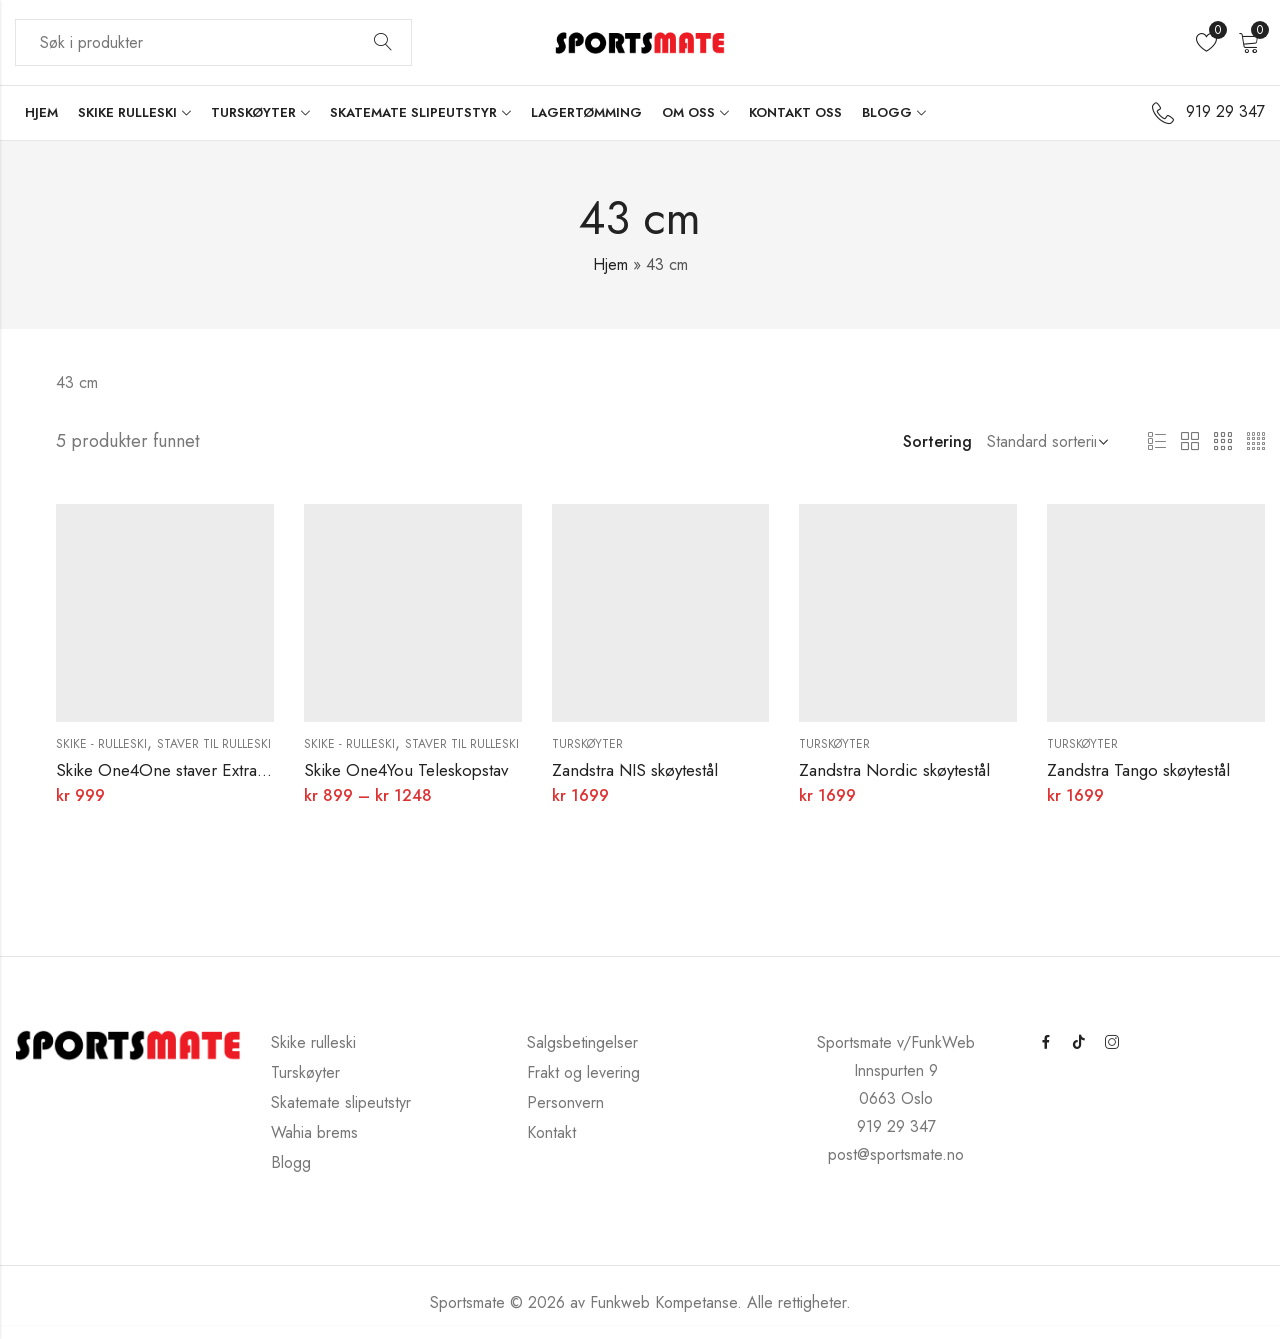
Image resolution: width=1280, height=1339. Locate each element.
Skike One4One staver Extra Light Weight (204, 770)
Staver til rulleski (214, 744)
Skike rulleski (313, 1042)
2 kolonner (1190, 442)
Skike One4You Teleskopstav (406, 770)
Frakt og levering (583, 1072)
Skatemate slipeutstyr (341, 1102)
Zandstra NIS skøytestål (635, 770)
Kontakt (551, 1132)
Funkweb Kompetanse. (668, 1302)
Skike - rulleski (101, 744)
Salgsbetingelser (582, 1042)
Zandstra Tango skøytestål (1138, 770)
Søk (383, 43)
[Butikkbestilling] (1044, 442)
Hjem (610, 264)
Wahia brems (314, 1132)
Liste (1157, 442)
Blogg (291, 1162)
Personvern (565, 1102)
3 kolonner (1223, 442)
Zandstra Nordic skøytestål (894, 770)
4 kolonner (1256, 442)
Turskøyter (587, 744)
